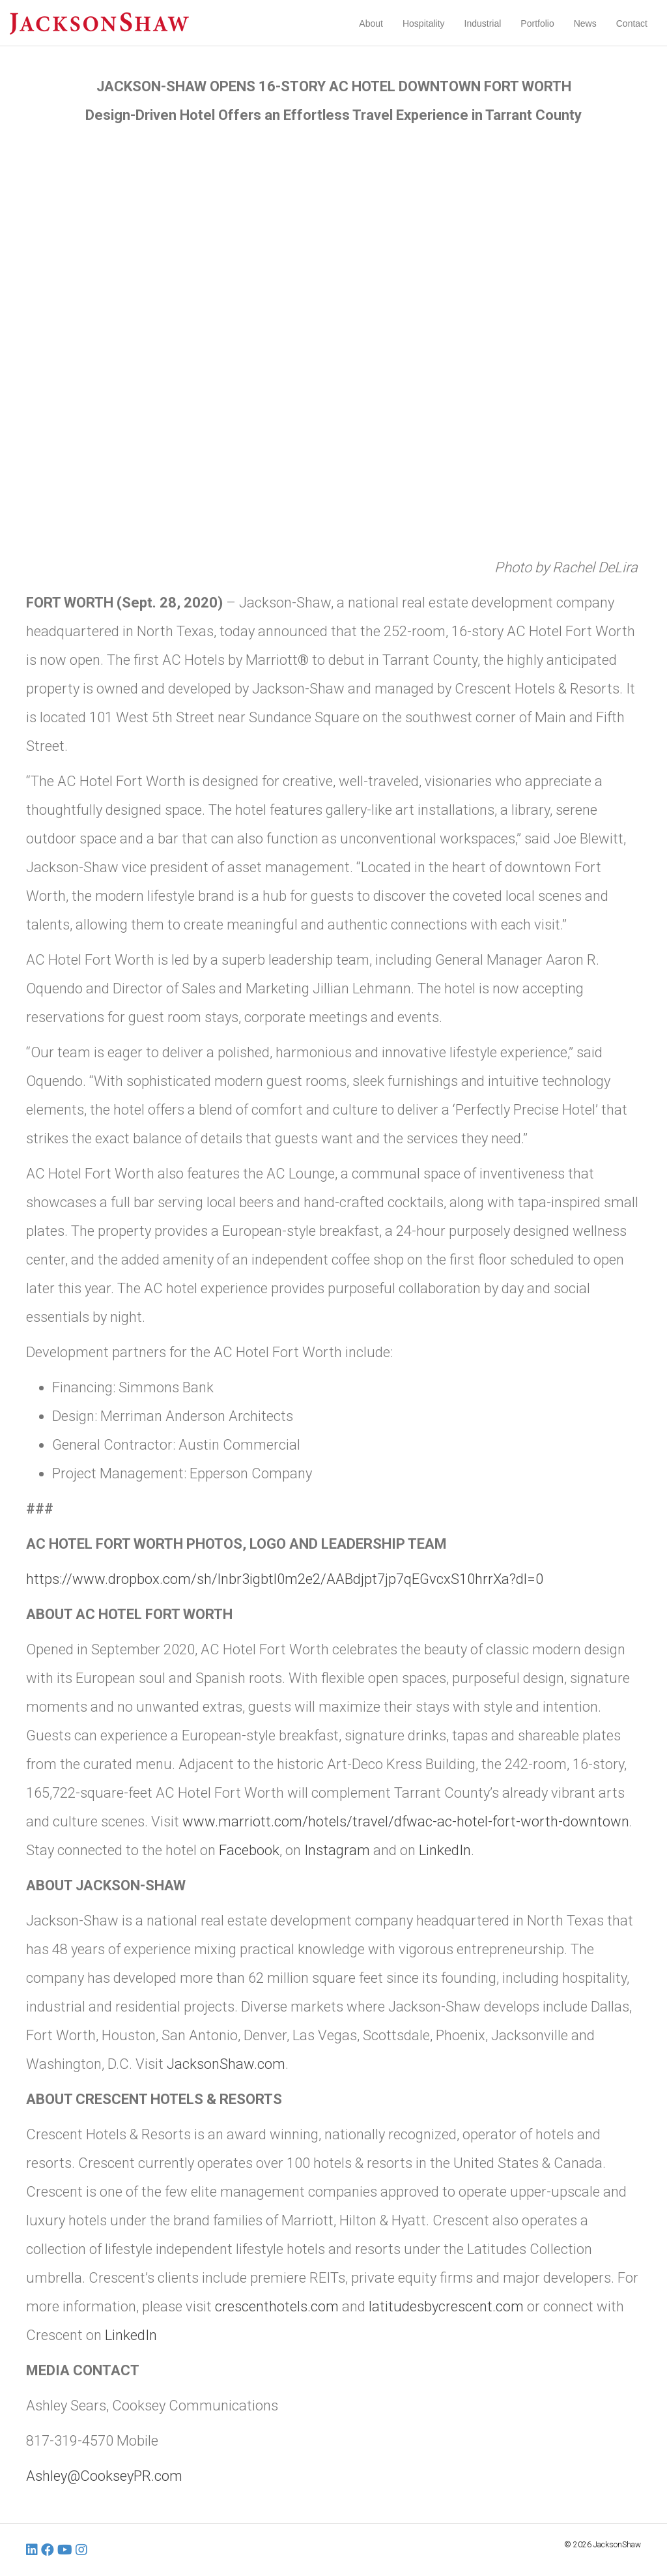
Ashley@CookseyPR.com (104, 2476)
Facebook (249, 1850)
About (371, 23)
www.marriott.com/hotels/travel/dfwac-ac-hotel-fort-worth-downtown (405, 1821)
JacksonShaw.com (226, 2064)
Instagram (337, 1850)
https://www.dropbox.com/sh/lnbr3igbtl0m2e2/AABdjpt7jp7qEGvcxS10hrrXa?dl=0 (284, 1579)
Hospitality (424, 23)
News (585, 23)
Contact (631, 23)
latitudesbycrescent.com (446, 2306)
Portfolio (537, 23)
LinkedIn (445, 1850)
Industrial (483, 23)
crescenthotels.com (277, 2306)
